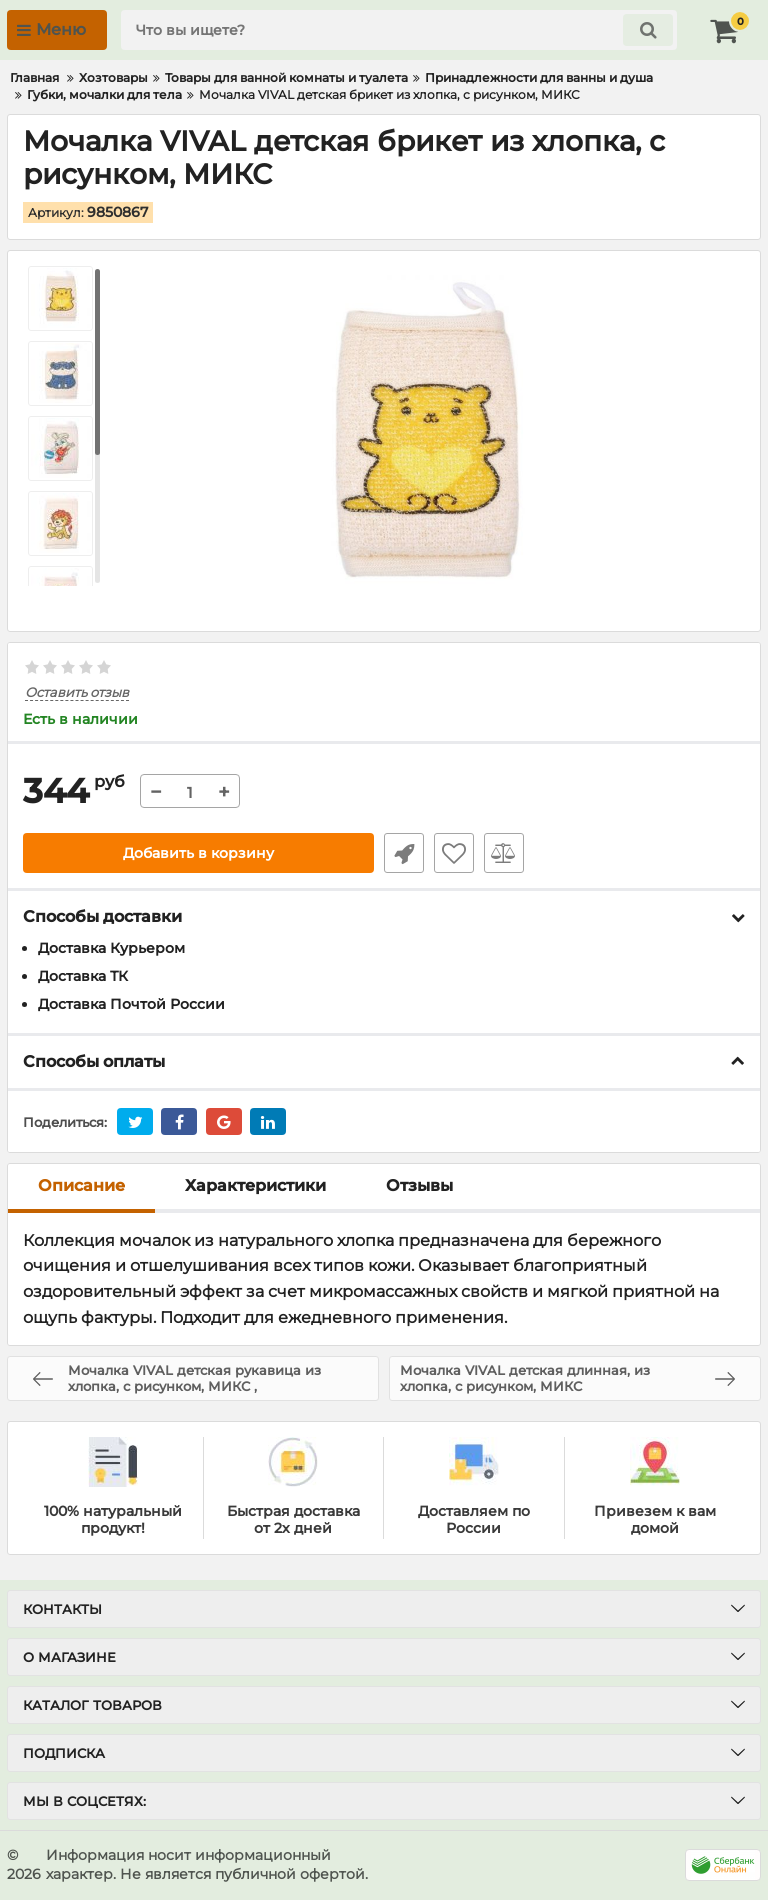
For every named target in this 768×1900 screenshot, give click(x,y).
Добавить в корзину (198, 853)
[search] (399, 30)
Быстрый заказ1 (404, 853)
